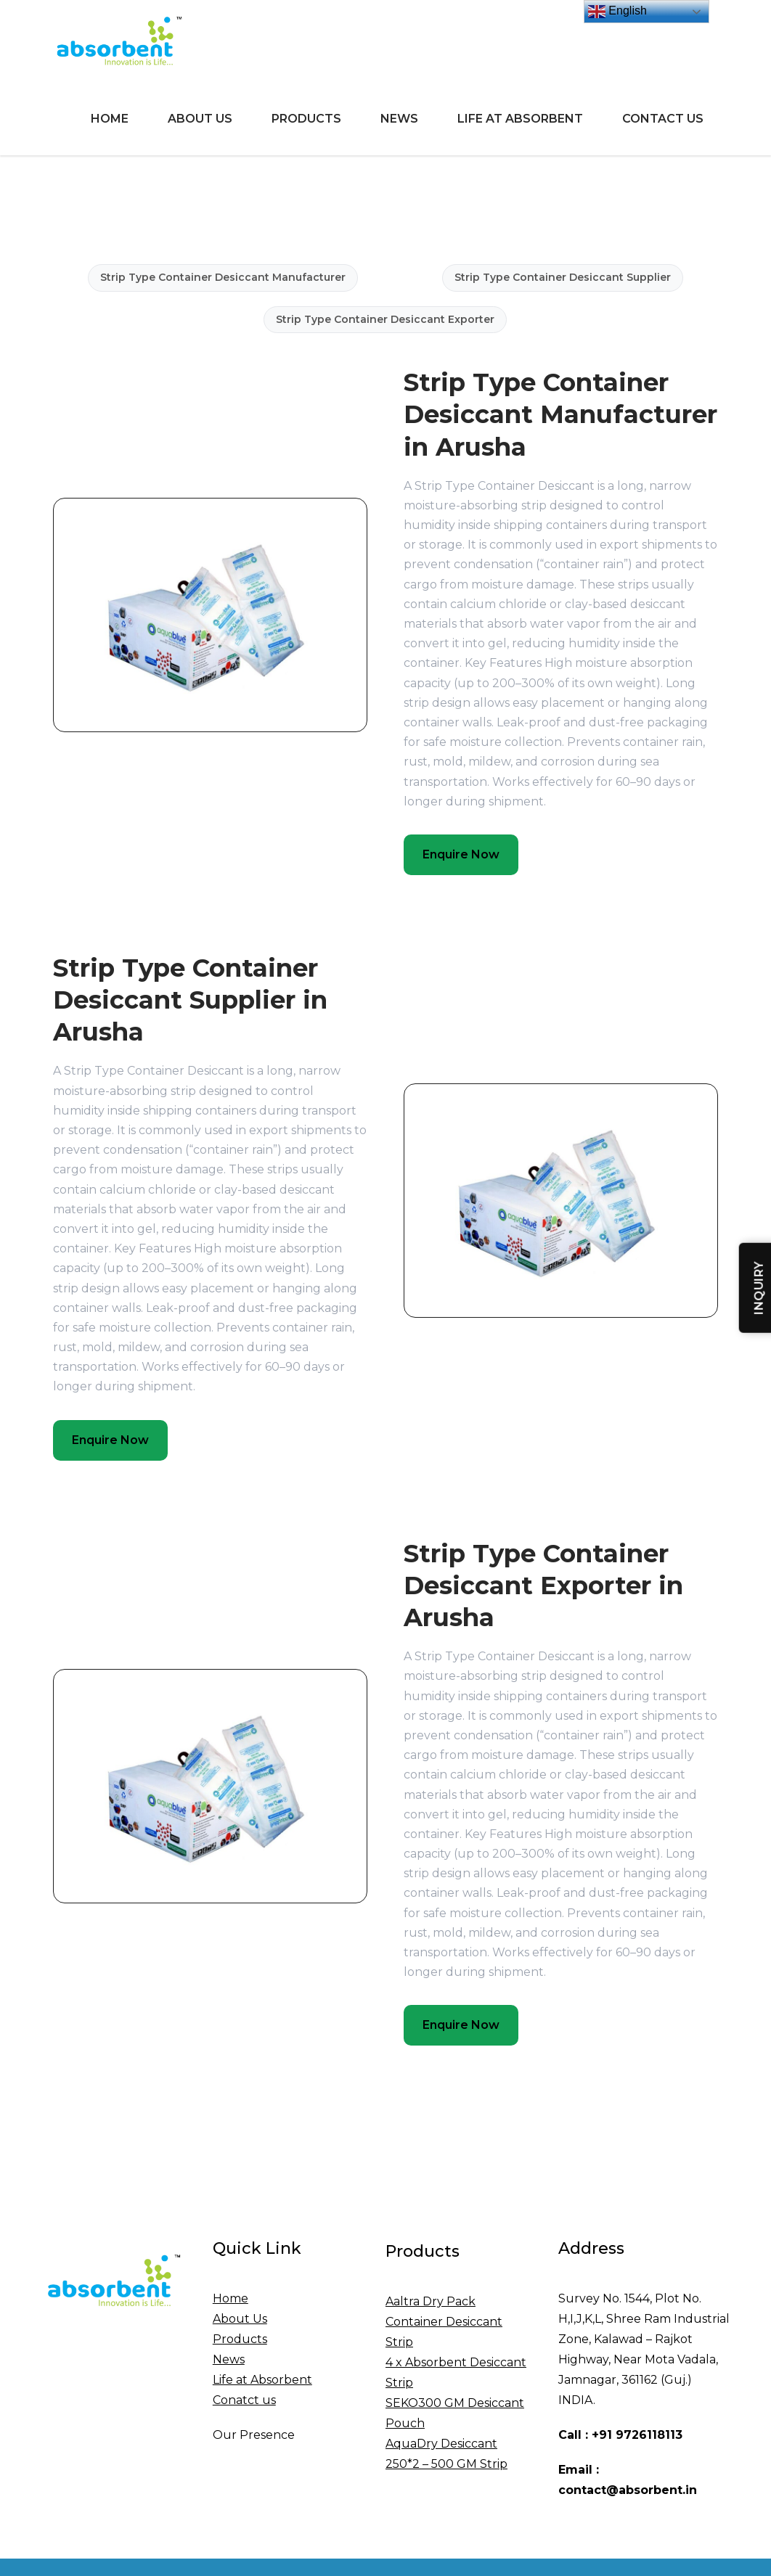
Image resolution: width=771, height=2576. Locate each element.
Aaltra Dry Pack (431, 2301)
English (617, 11)
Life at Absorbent (520, 119)
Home (109, 119)
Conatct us (244, 2400)
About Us (200, 119)
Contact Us (662, 119)
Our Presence (254, 2435)
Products (306, 119)
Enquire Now (461, 854)
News (399, 119)
